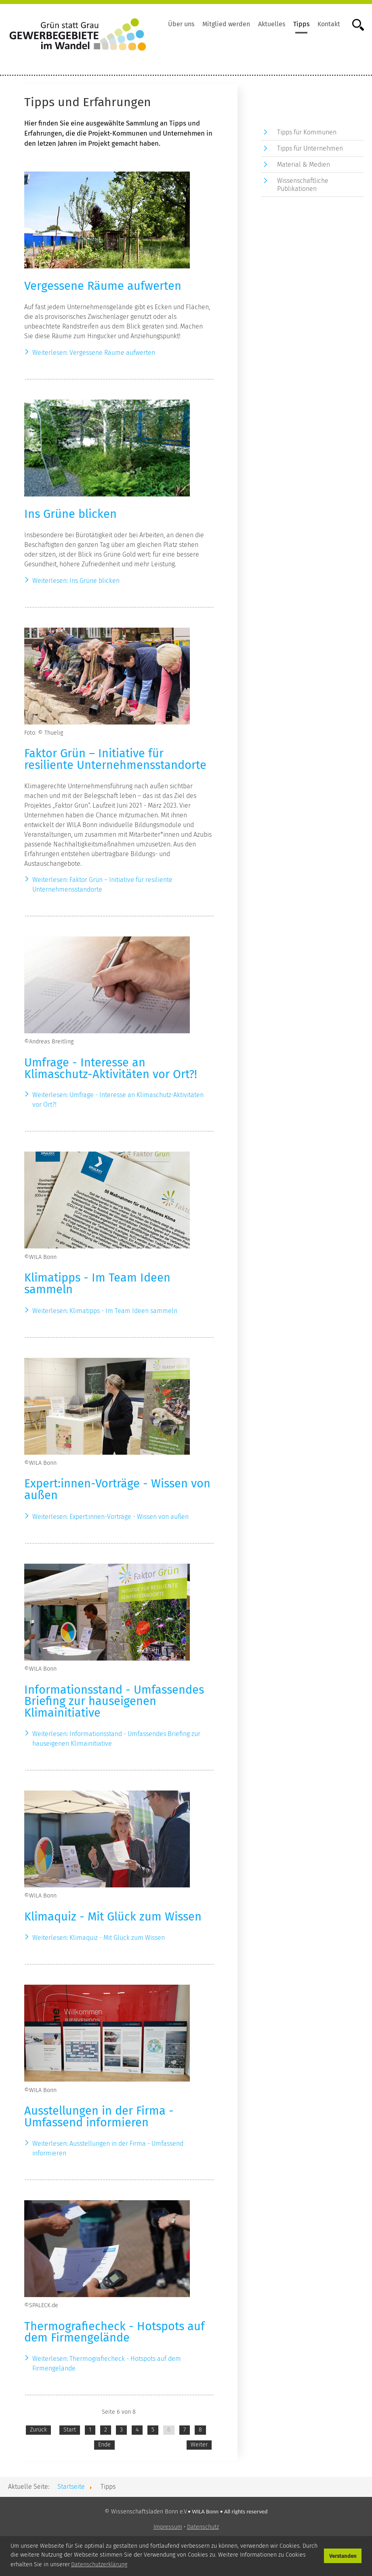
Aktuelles (271, 24)
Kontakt (328, 24)
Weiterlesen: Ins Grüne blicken (76, 580)
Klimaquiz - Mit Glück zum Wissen (113, 1917)
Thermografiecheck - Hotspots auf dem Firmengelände (114, 2332)
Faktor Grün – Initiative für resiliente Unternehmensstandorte (115, 759)
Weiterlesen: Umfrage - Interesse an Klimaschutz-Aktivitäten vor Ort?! (118, 1099)
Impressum (167, 2527)
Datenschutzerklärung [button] (99, 2564)
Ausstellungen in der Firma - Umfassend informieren (99, 2117)
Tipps (301, 24)
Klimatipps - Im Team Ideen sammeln (97, 1283)
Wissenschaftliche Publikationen (302, 184)
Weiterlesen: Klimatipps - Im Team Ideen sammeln (104, 1311)
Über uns (181, 24)
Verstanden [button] (343, 2556)
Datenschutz (203, 2527)
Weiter (199, 2444)
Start (69, 2429)
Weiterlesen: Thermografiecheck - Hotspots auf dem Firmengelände (106, 2363)
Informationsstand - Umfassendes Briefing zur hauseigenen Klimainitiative (114, 1701)
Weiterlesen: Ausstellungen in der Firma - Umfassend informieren (107, 2148)
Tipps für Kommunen (306, 132)
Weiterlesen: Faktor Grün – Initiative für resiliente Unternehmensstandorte (102, 884)
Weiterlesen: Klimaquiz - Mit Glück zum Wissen (98, 1937)
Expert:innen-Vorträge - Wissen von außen (117, 1489)
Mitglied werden (226, 24)
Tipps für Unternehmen (310, 148)
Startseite (71, 2486)
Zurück (38, 2429)
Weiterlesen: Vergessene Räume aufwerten (93, 352)
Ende (104, 2444)
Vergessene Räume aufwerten (102, 286)
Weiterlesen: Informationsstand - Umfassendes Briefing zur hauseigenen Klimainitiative (116, 1738)
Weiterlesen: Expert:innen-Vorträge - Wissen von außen (110, 1516)
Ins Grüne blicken (70, 514)
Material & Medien (303, 164)
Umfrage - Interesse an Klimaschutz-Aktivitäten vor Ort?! (110, 1068)
